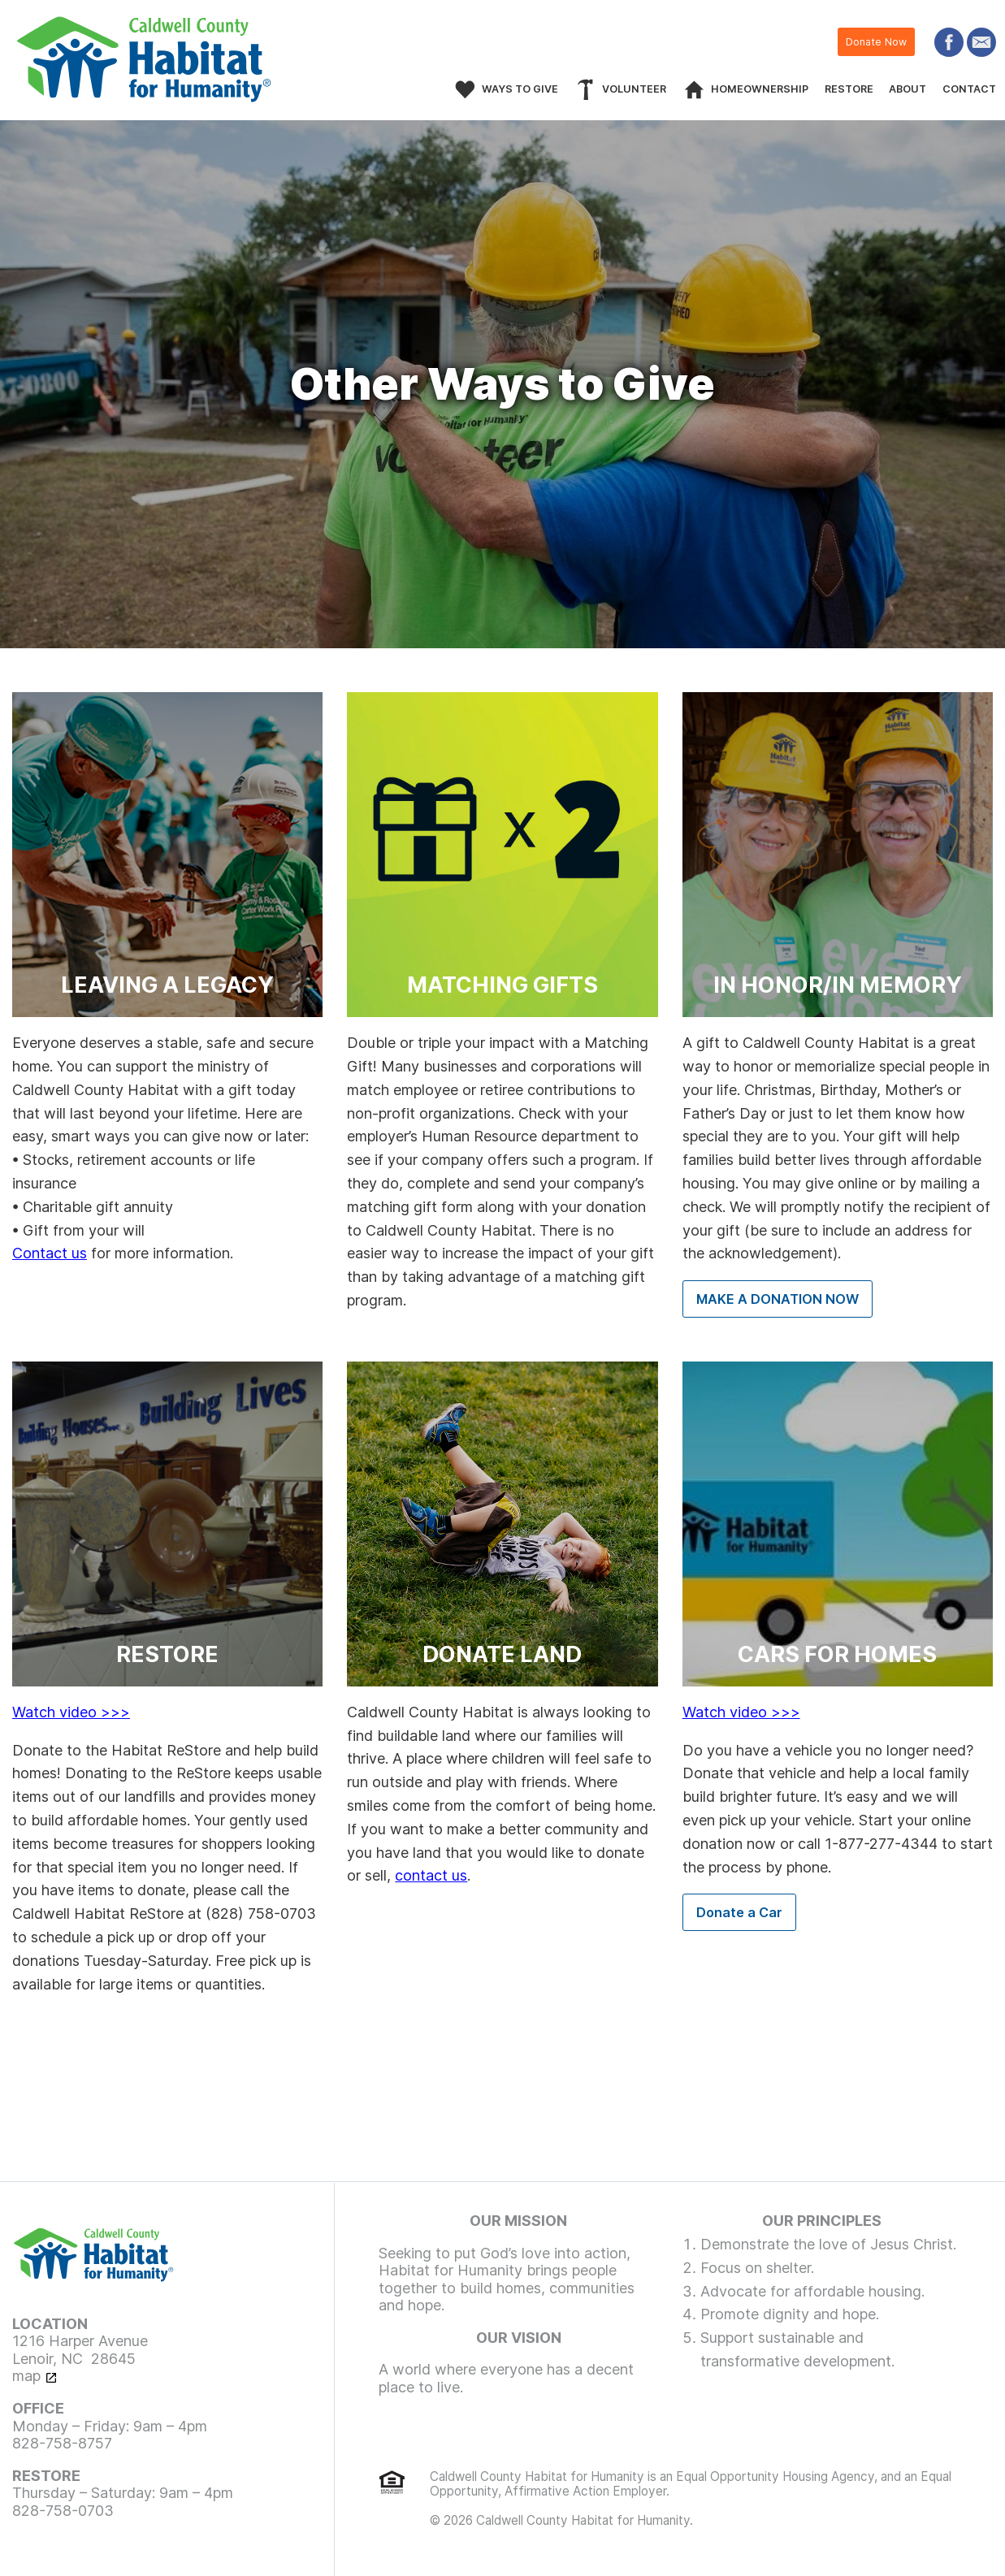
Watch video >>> (71, 1712)
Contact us (49, 1253)
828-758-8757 (62, 2443)
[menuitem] (620, 89)
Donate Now (876, 42)
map (26, 2375)
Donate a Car (739, 1912)
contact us (431, 1875)
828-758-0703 (63, 2510)
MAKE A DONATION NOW (777, 1299)
